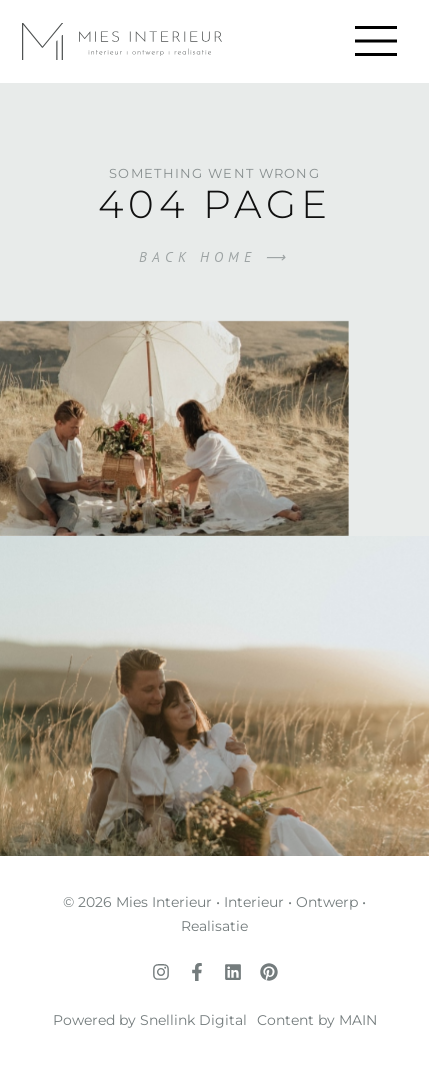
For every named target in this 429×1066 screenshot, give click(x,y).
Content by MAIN (317, 1020)
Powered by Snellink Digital (150, 1020)
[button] (375, 41)
